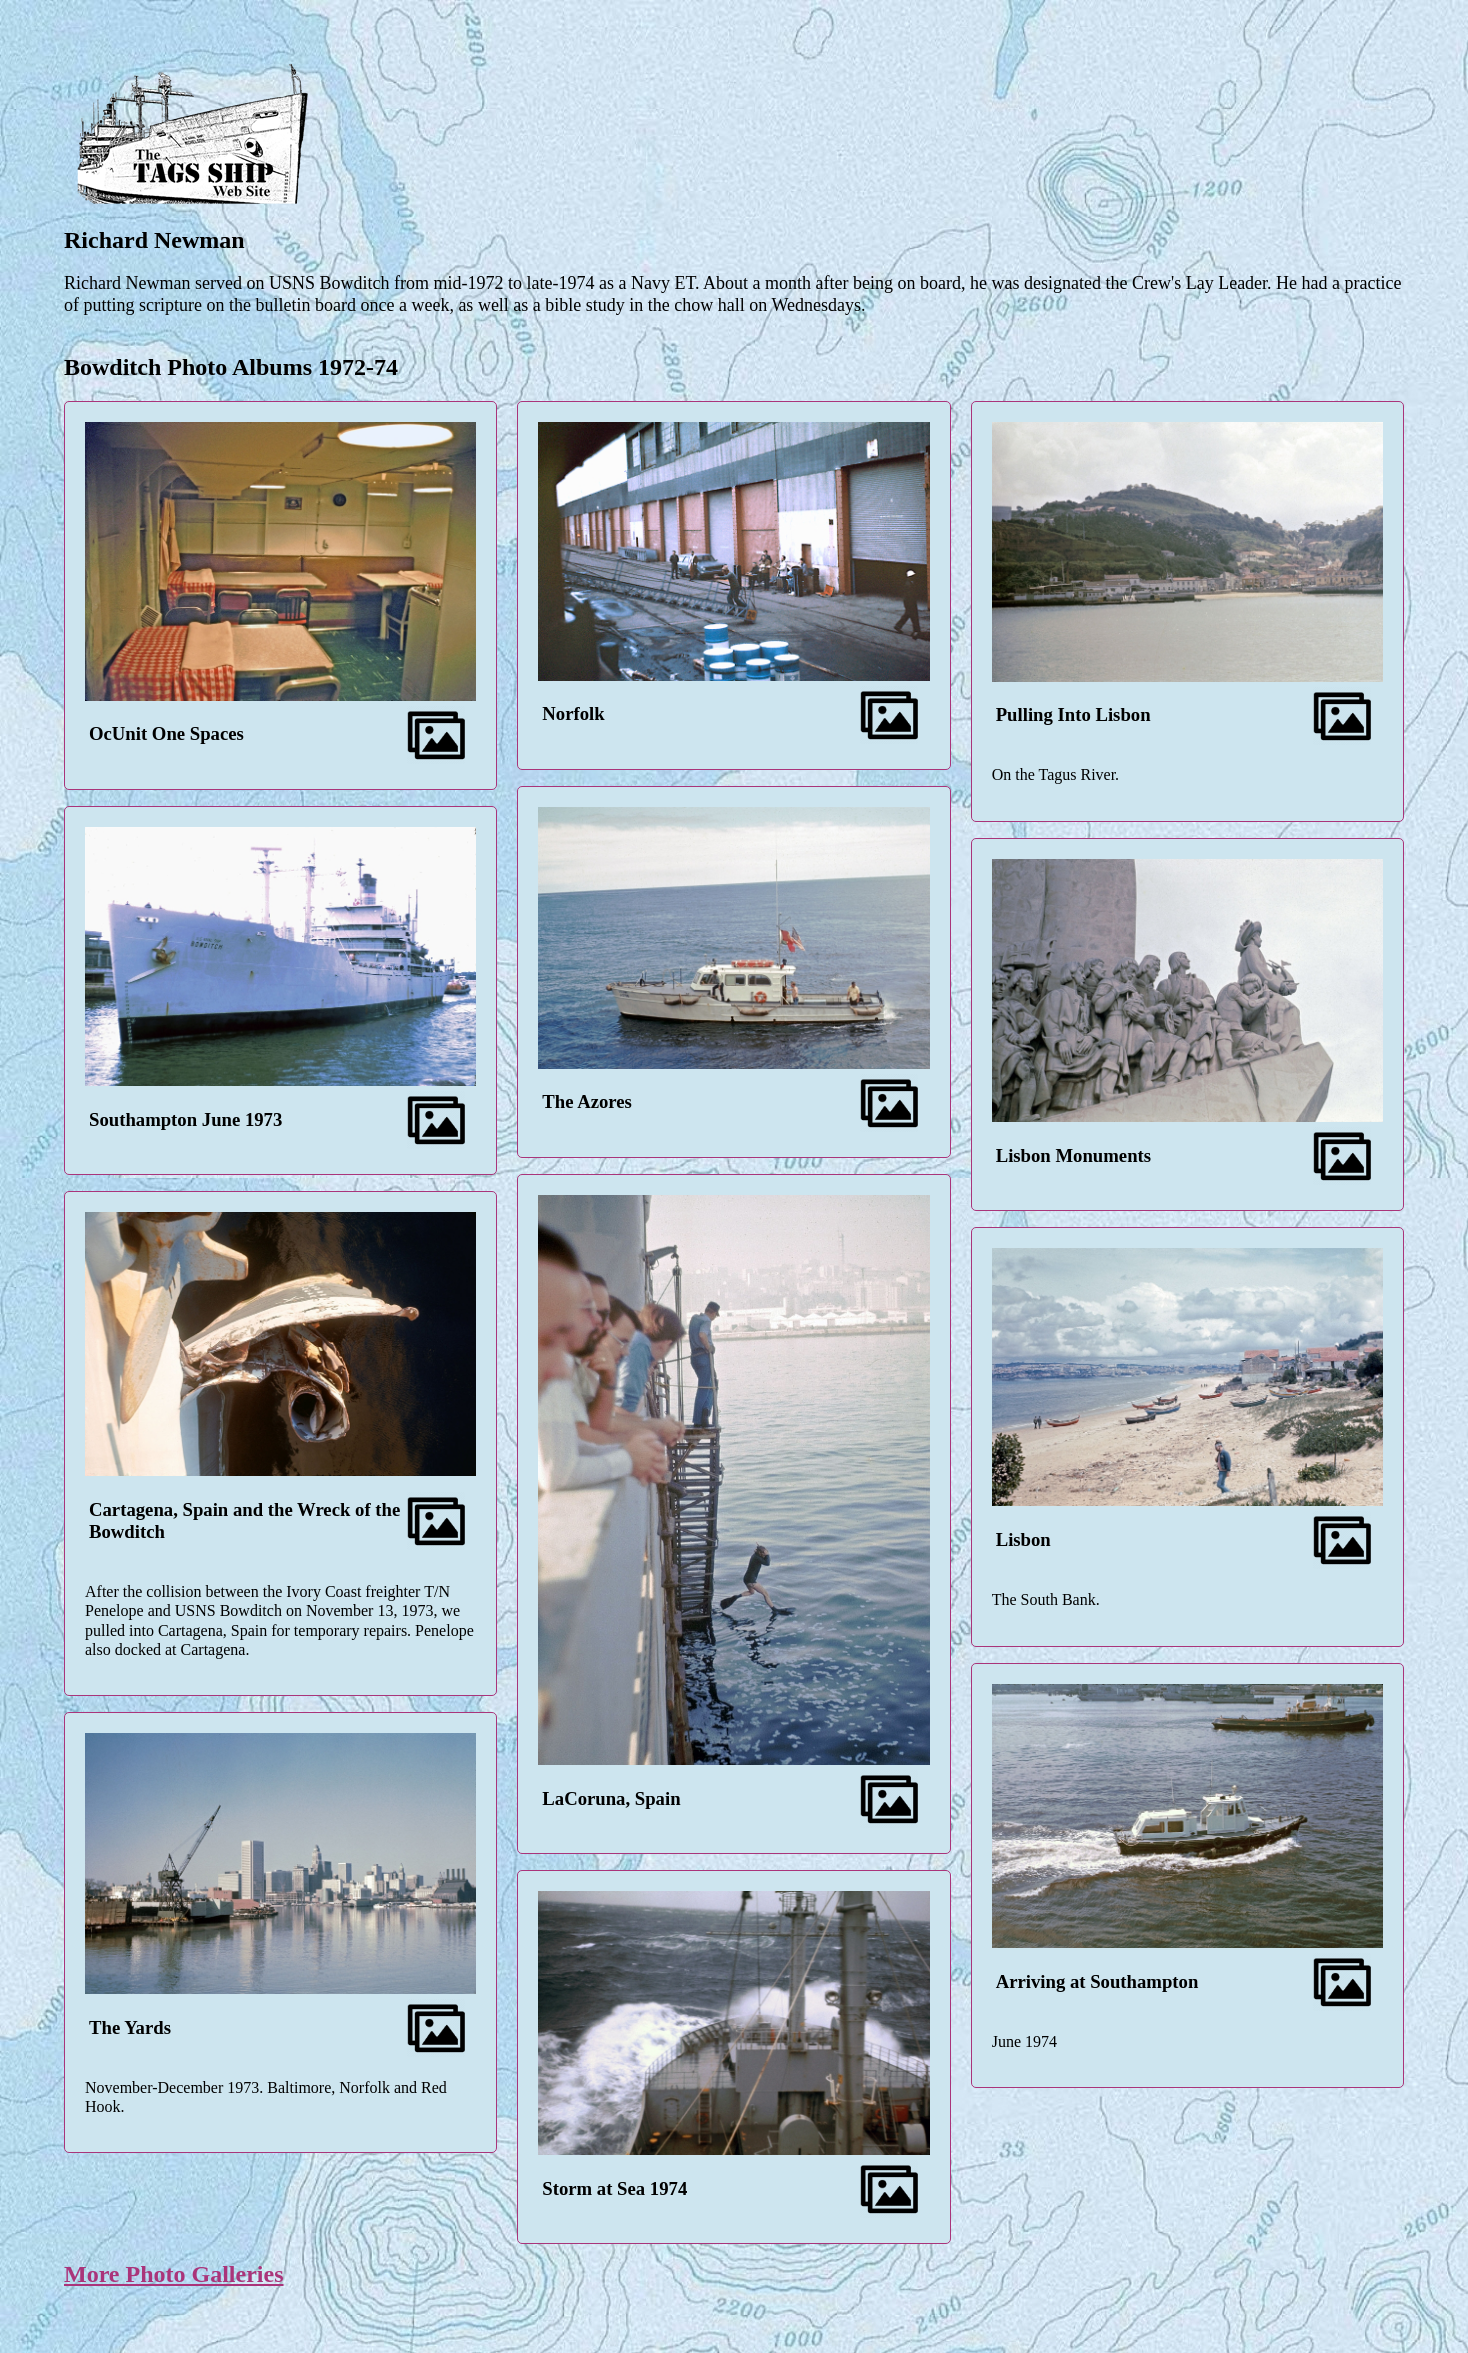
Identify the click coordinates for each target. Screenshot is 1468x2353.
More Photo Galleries (174, 2274)
